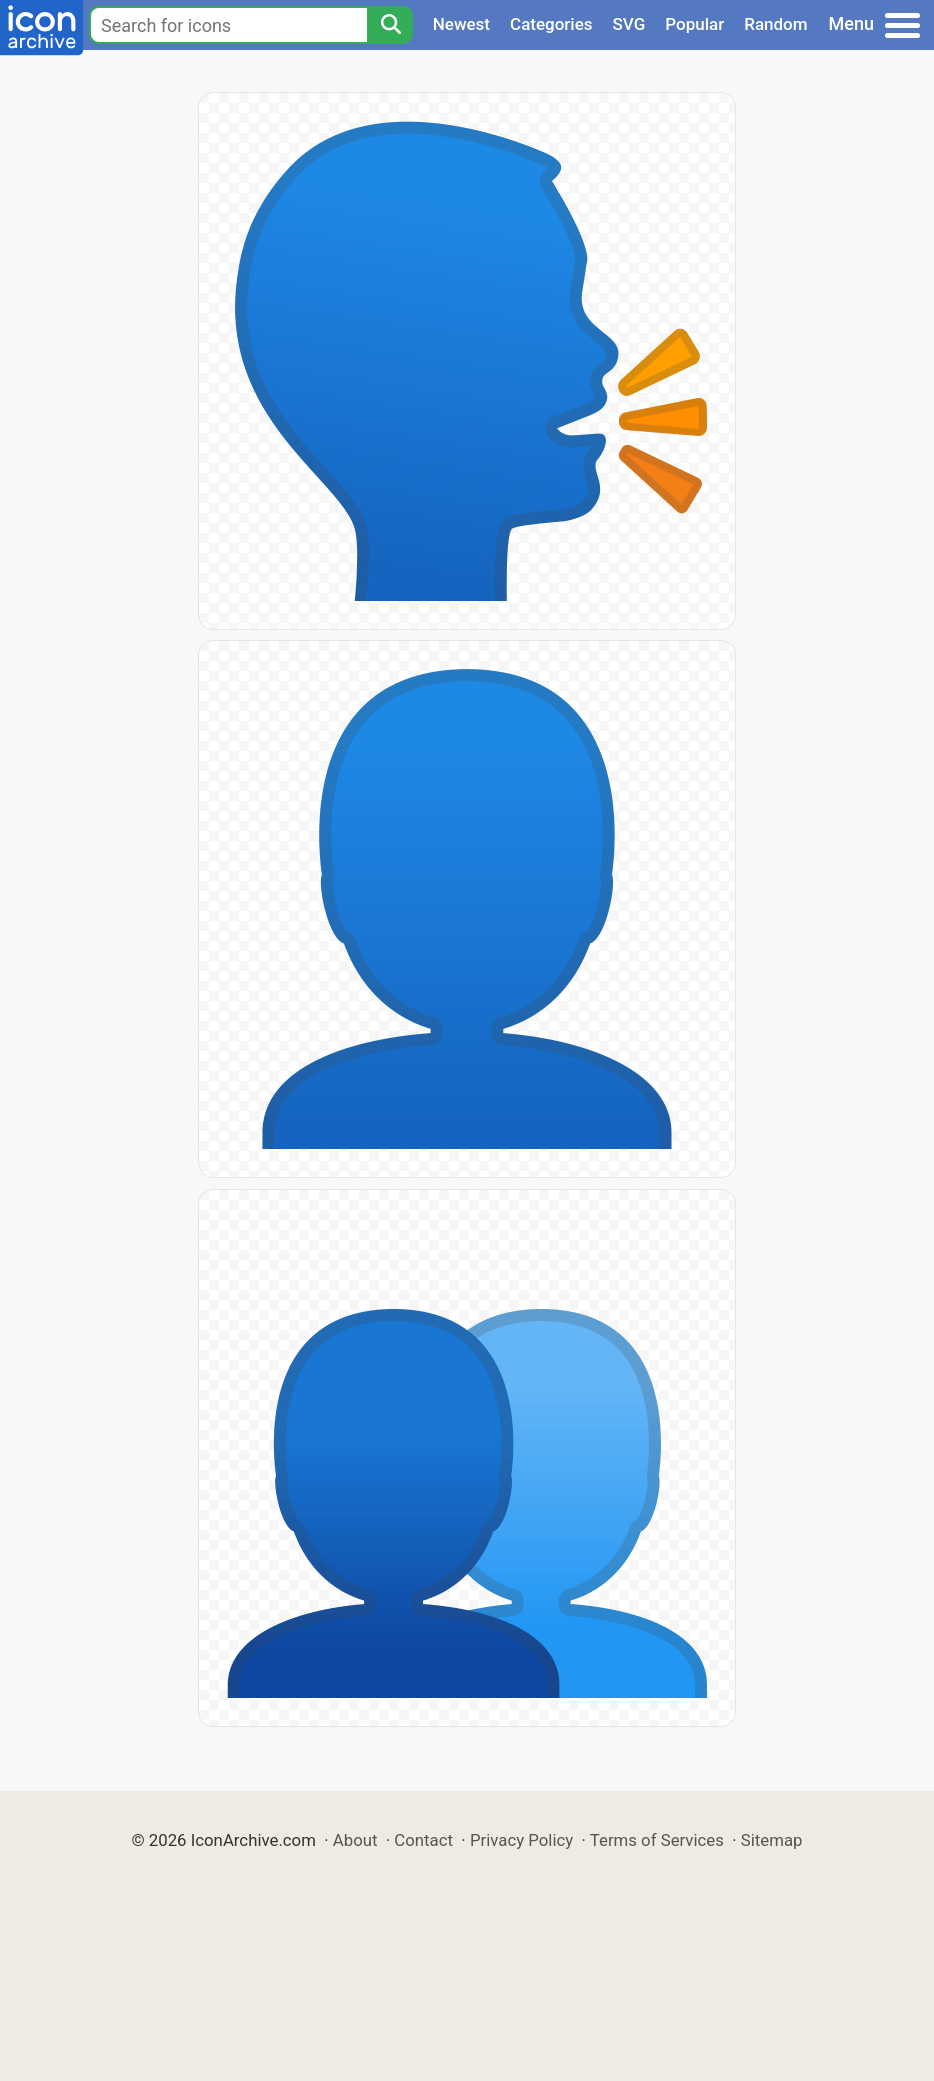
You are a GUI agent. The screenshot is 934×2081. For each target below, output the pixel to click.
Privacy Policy (521, 1840)
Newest (461, 24)
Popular (694, 24)
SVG (629, 24)
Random (775, 24)
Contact (423, 1840)
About (355, 1840)
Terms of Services (657, 1840)
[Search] (390, 25)
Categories (551, 24)
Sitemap (772, 1840)
